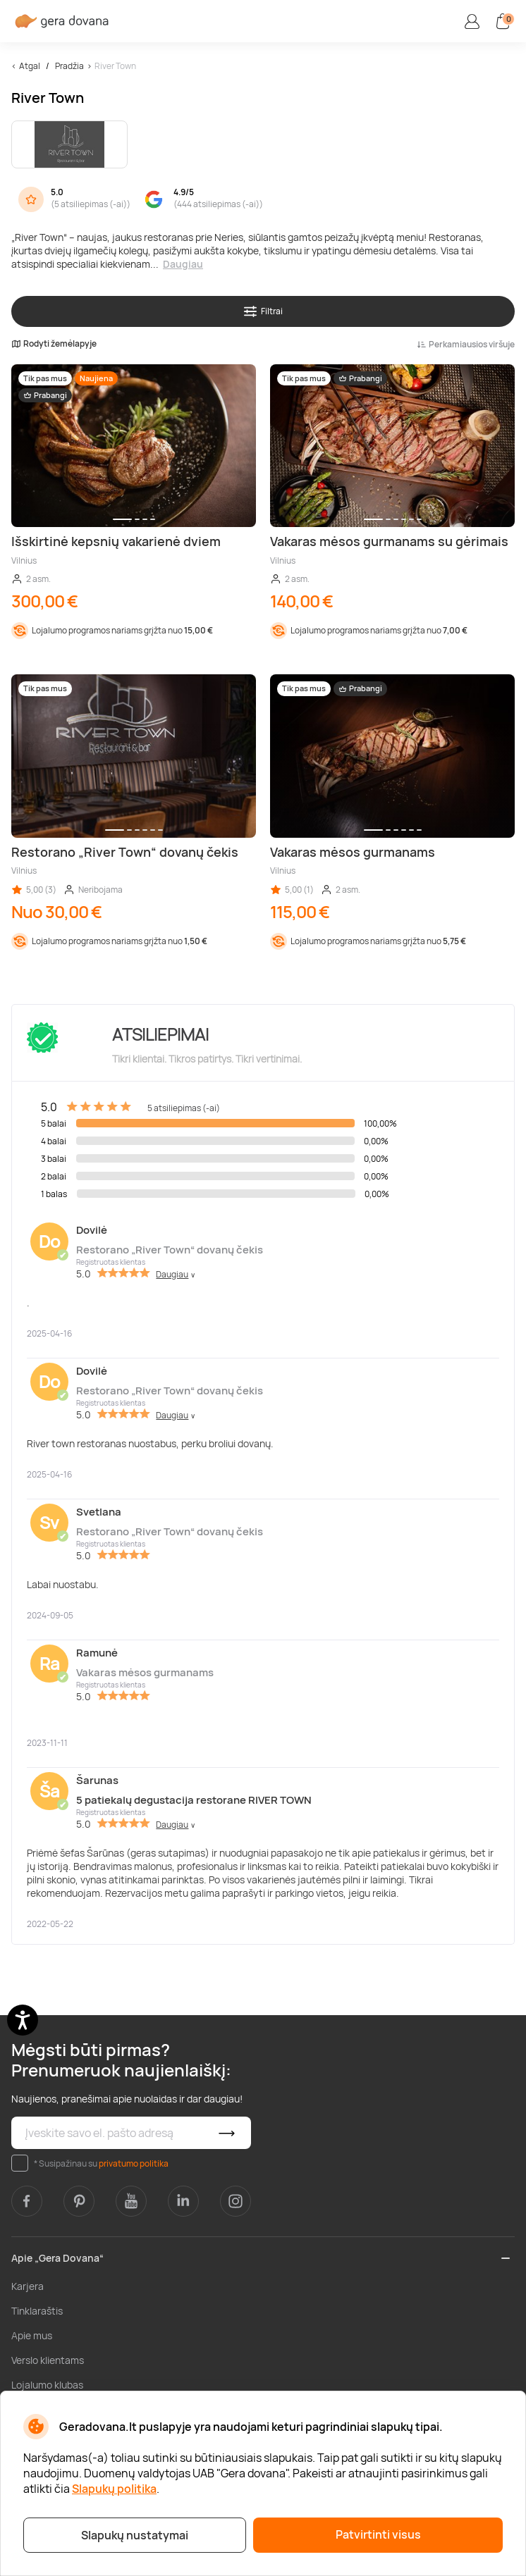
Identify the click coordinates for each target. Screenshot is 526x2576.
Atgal (29, 66)
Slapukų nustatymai (134, 2535)
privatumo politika (134, 2163)
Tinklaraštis (37, 2310)
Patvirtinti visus (378, 2534)
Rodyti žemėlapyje (54, 344)
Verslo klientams (47, 2360)
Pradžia (69, 66)
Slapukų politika (114, 2488)
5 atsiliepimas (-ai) (90, 204)
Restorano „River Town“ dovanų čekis (169, 1249)
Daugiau (183, 264)
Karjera (27, 2286)
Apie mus (31, 2335)
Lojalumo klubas (47, 2384)
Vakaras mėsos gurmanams (145, 1672)
